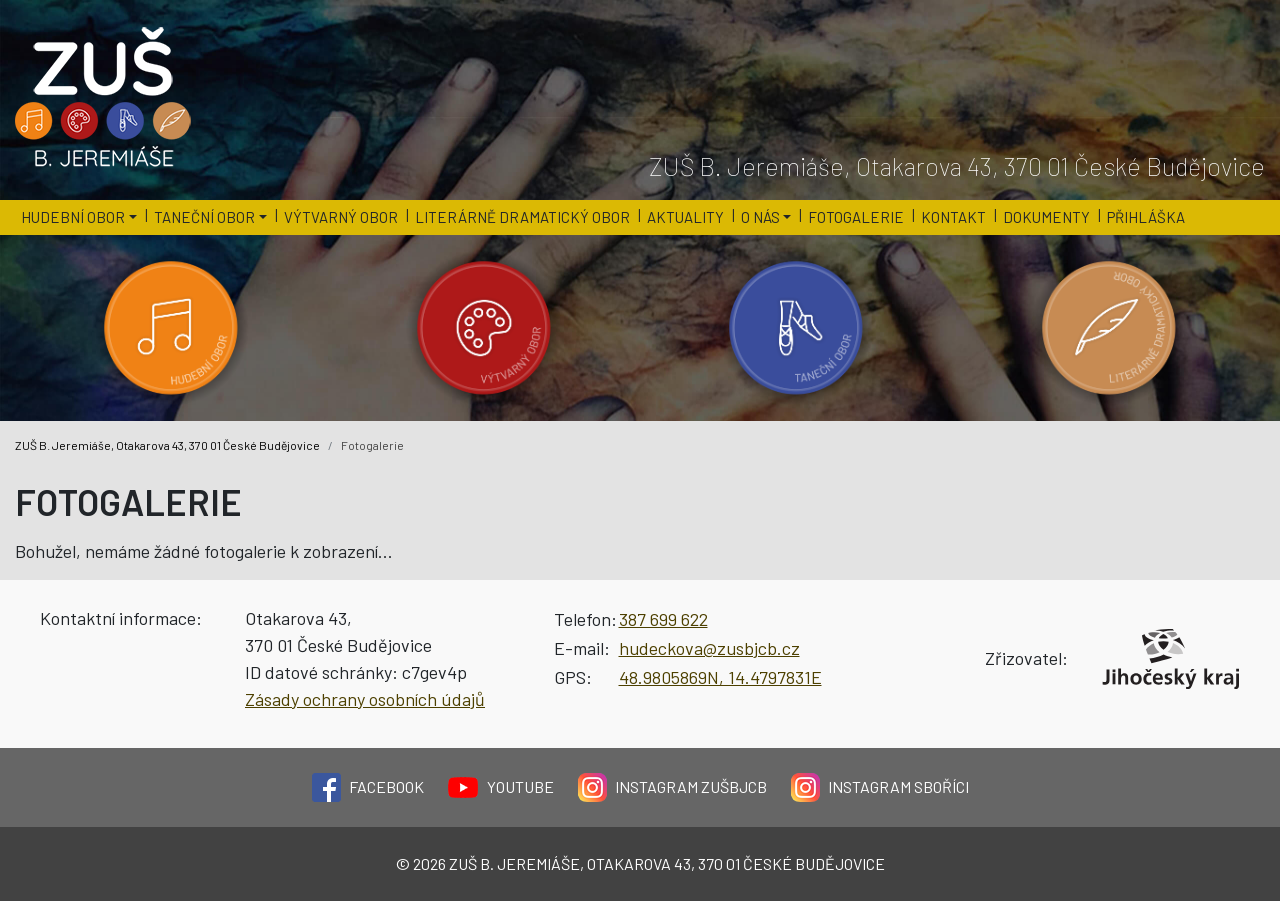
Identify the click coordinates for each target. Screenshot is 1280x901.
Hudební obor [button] (73, 217)
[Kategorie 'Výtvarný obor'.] (484, 328)
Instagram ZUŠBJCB (672, 787)
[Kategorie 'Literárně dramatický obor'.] (1109, 328)
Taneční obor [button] (204, 217)
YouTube (501, 787)
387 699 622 (663, 619)
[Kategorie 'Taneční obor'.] (796, 328)
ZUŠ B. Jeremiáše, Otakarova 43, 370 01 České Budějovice (167, 445)
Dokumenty (1046, 217)
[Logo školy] (104, 98)
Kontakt (953, 217)
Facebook (368, 787)
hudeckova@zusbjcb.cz (709, 648)
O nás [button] (760, 217)
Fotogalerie (856, 217)
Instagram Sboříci (880, 787)
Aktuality (685, 217)
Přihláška (1146, 217)
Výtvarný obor (341, 217)
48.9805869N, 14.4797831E (720, 677)
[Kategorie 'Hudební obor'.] (171, 328)
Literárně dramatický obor (522, 217)
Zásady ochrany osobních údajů (365, 699)
